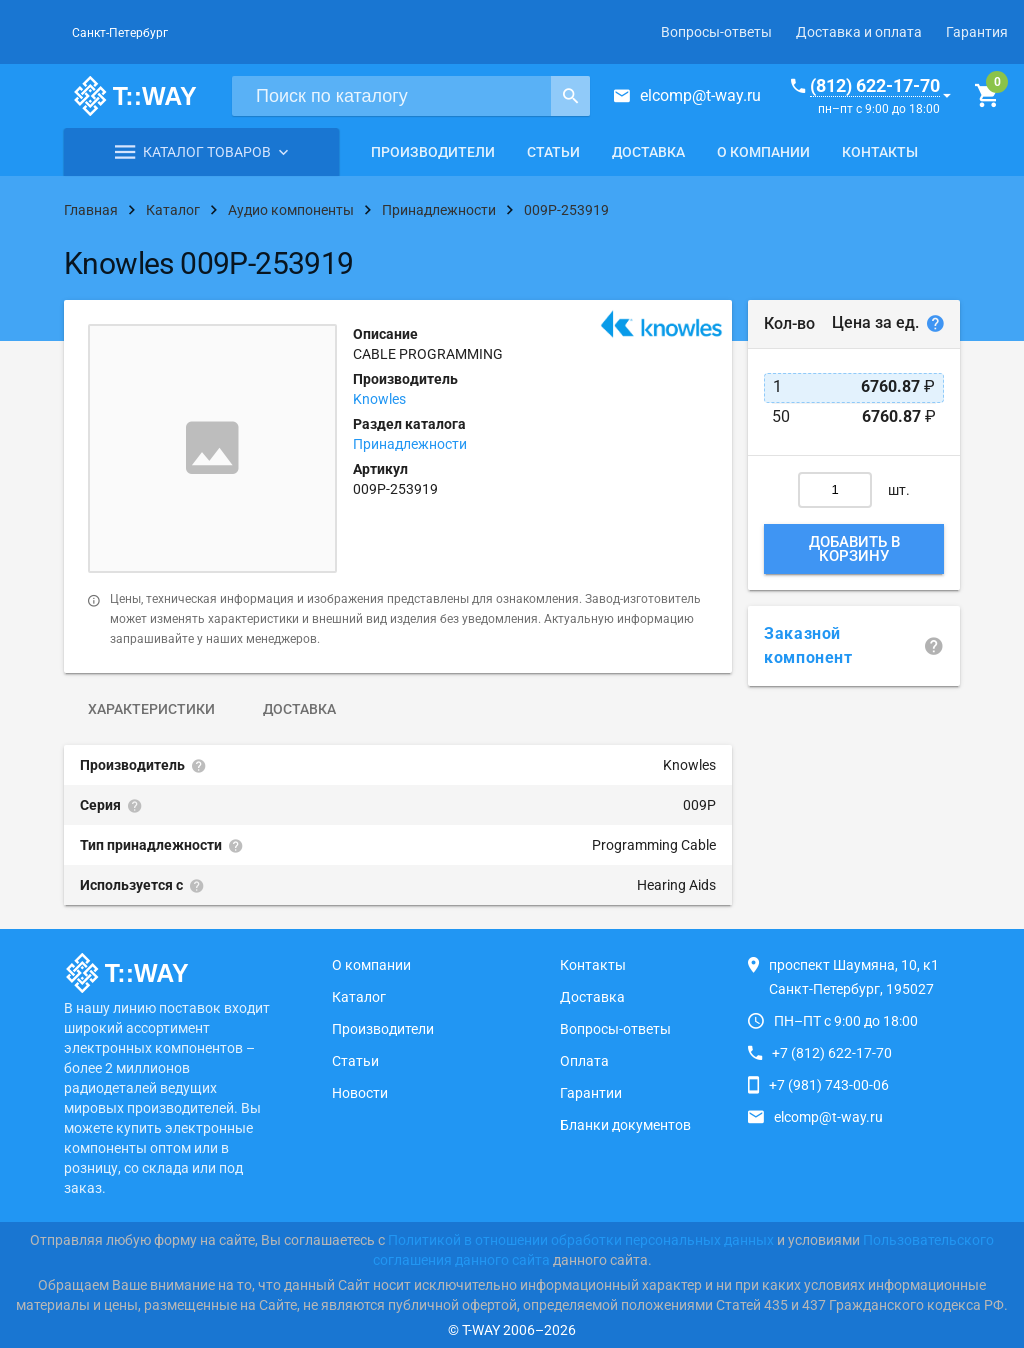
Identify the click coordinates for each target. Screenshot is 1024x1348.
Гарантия (977, 32)
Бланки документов (625, 1125)
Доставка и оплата (859, 32)
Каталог (359, 997)
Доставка (648, 152)
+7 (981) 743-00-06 (829, 1085)
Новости (360, 1093)
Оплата (584, 1061)
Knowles (379, 399)
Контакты (880, 152)
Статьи (553, 152)
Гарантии (591, 1093)
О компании (763, 152)
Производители (433, 152)
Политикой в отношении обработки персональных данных (581, 1240)
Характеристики (151, 709)
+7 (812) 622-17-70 (832, 1053)
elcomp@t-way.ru (700, 95)
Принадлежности (410, 444)
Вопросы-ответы (716, 32)
